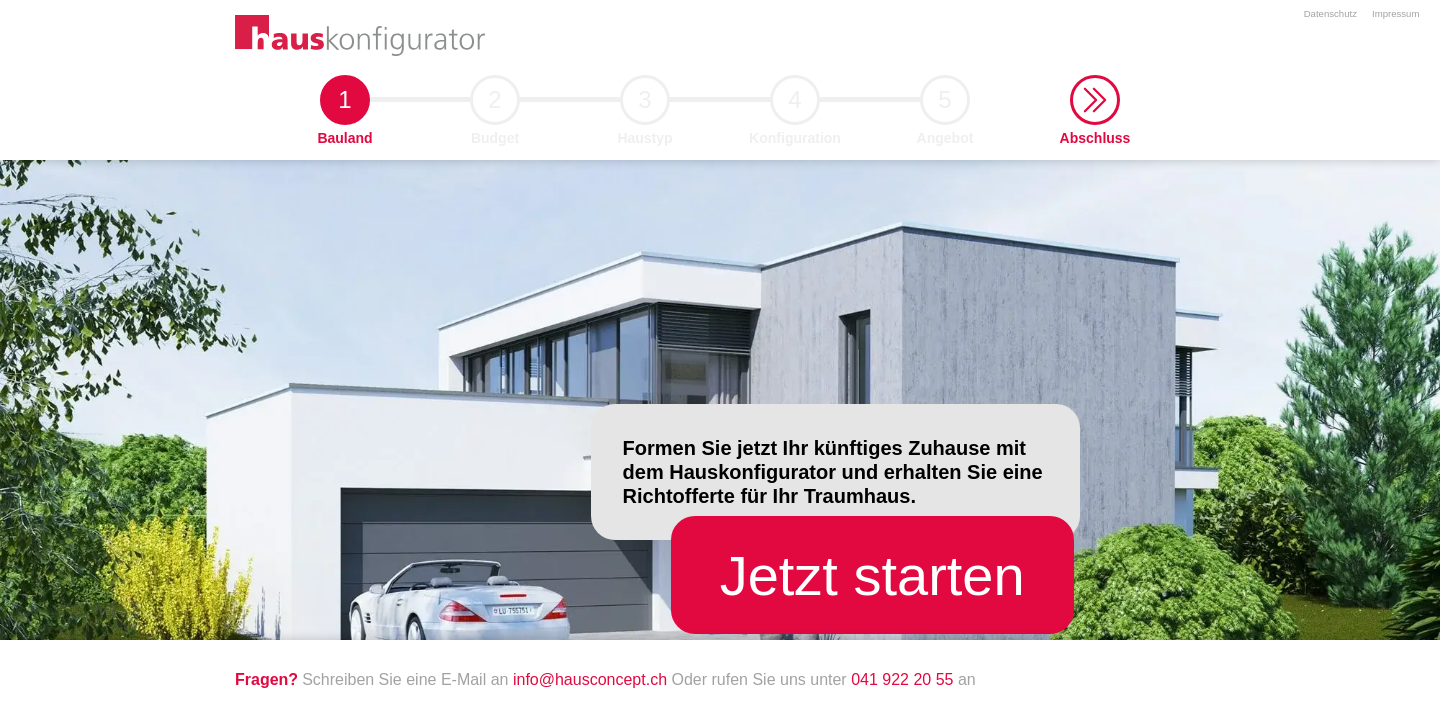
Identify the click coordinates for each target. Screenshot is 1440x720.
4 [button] (795, 105)
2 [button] (495, 105)
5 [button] (945, 105)
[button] (1095, 100)
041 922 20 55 (902, 679)
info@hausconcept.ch (592, 679)
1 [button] (345, 105)
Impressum (1395, 13)
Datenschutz (1330, 13)
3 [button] (645, 105)
